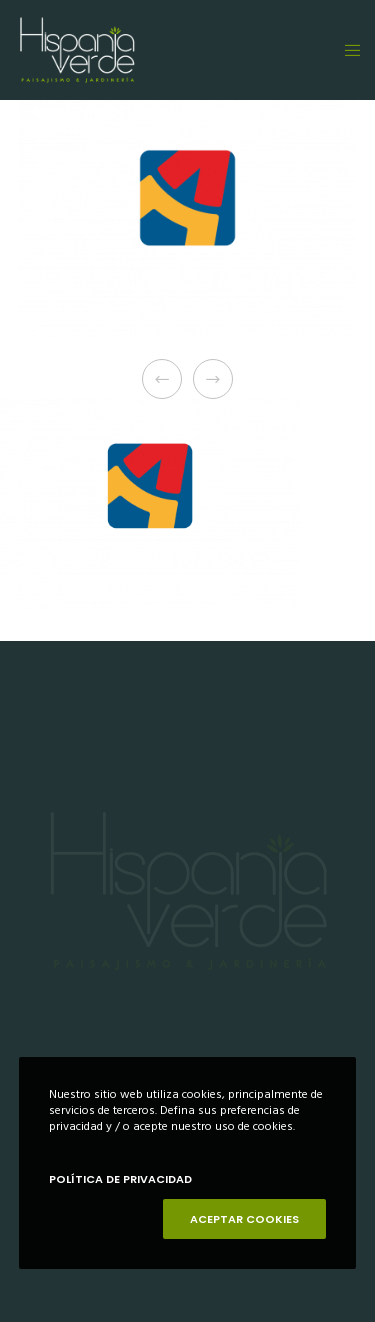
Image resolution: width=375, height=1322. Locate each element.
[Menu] (346, 50)
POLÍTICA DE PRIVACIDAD (120, 1179)
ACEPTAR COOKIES (244, 1219)
